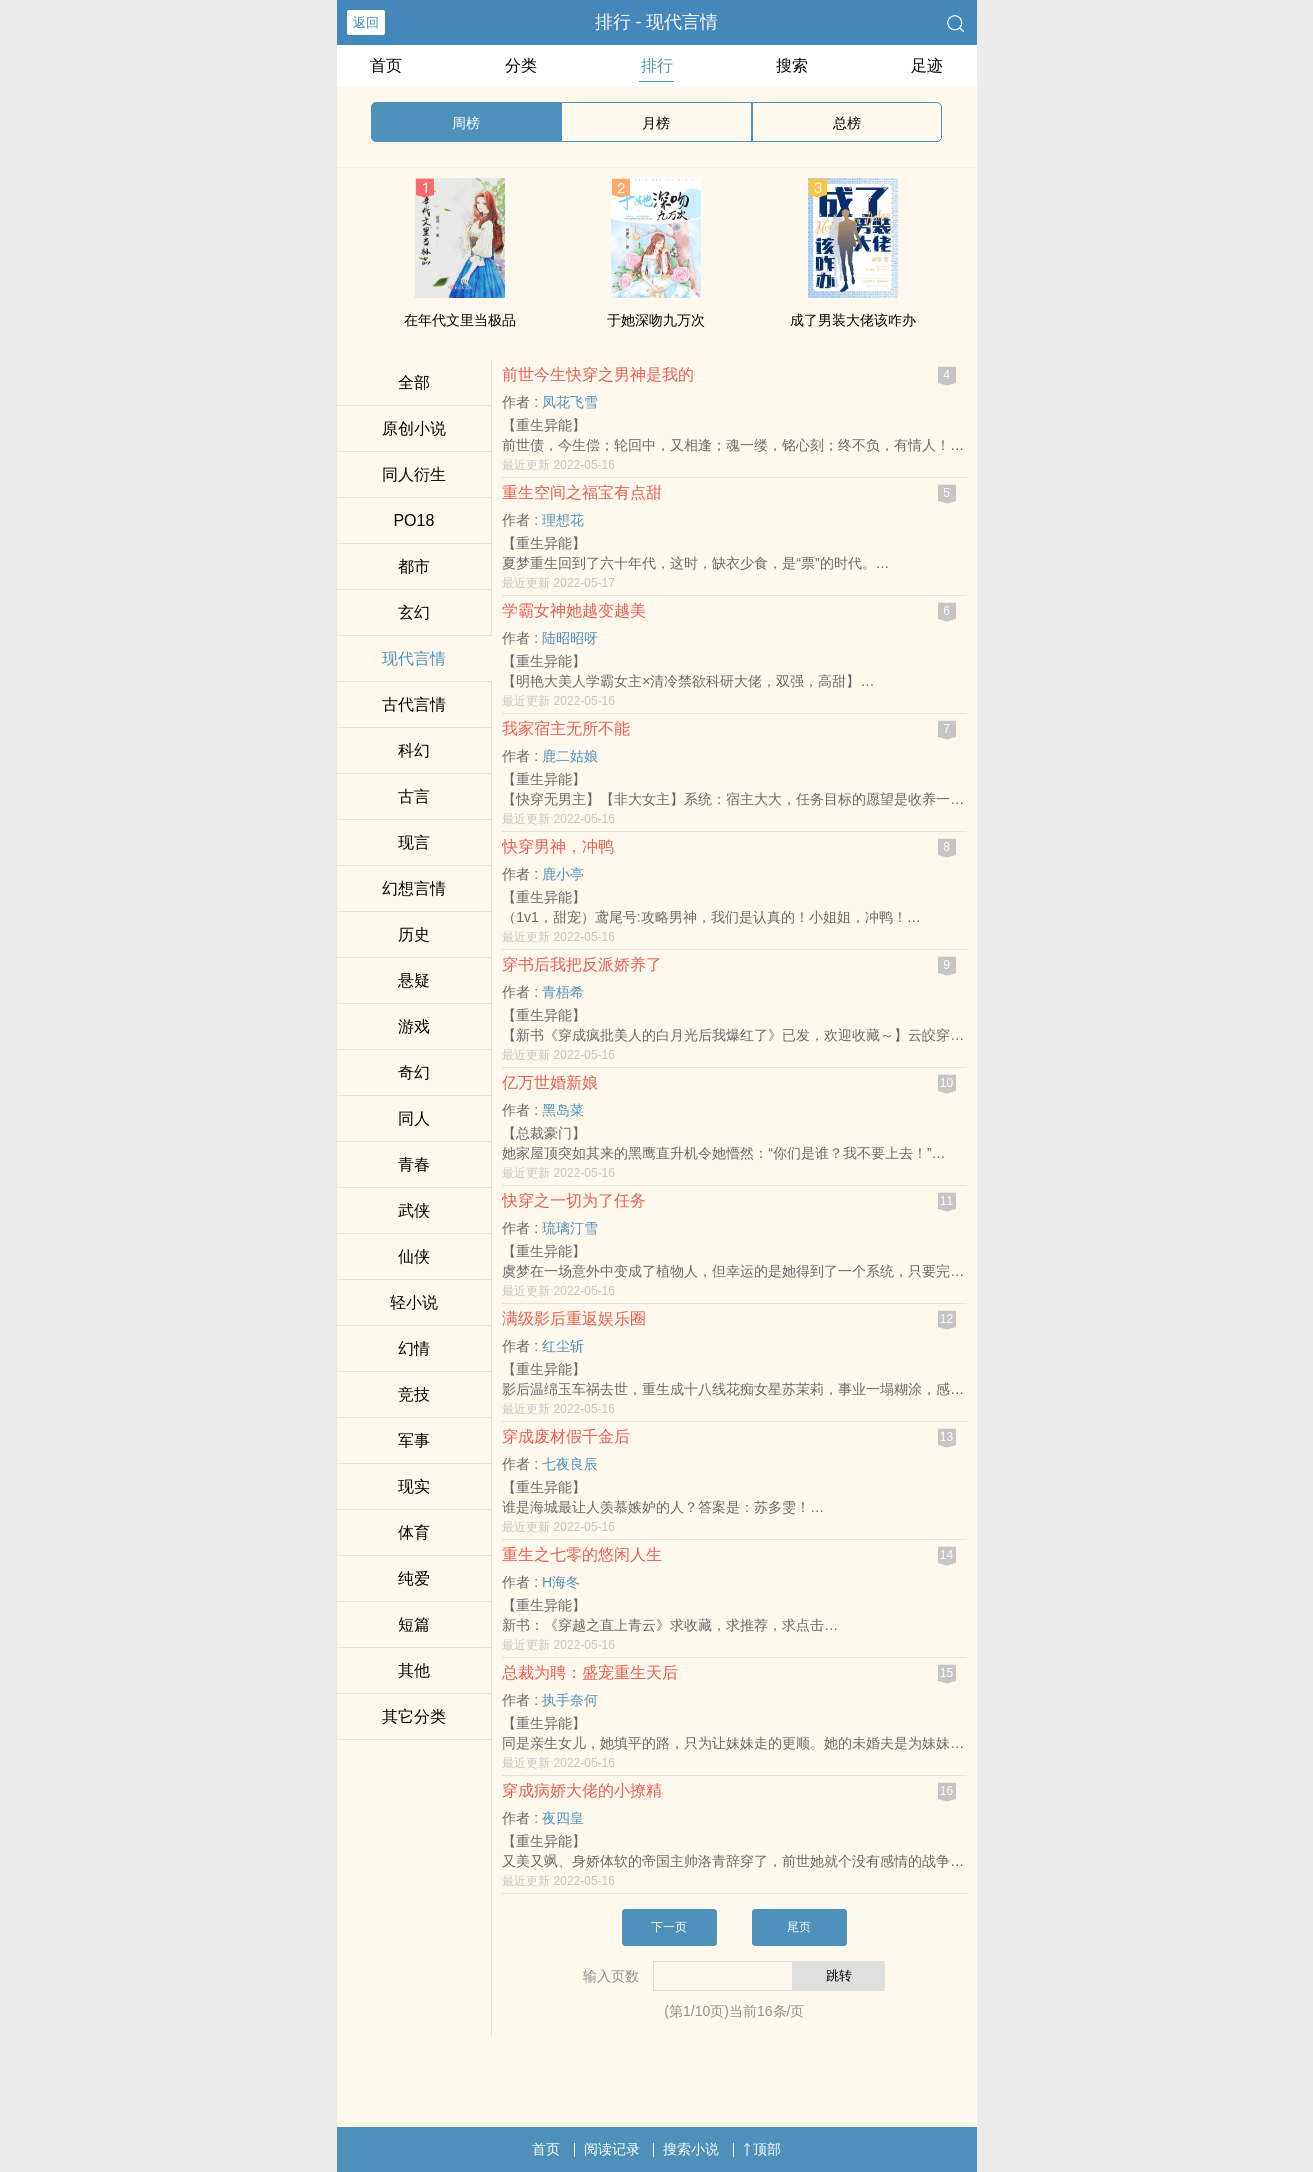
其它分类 (414, 1716)
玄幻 (414, 612)
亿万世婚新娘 (550, 1082)
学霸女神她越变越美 (574, 610)
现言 (414, 842)
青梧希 (563, 992)
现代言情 (414, 658)
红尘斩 (563, 1346)
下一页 (669, 1927)
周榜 (466, 123)
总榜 (847, 123)
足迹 (927, 65)
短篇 (414, 1624)
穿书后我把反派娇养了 (582, 964)
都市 (414, 566)
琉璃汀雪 (570, 1228)
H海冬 (561, 1582)
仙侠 (414, 1256)
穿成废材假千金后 (566, 1436)
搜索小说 (691, 2149)
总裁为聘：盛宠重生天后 (590, 1672)
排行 (657, 65)
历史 (414, 934)
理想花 (563, 520)
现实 (414, 1486)
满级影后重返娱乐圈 (574, 1318)
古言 (414, 796)
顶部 (762, 2149)
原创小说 (414, 428)
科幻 (414, 750)
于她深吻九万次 (656, 320)
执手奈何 (570, 1700)
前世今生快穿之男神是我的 (598, 374)
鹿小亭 (563, 874)
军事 (414, 1440)
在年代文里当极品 (460, 320)
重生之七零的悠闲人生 (582, 1554)
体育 (414, 1532)
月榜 (656, 123)
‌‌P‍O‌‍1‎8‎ (413, 520)
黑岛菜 (563, 1110)
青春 (414, 1164)
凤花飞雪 (570, 402)
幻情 (414, 1348)
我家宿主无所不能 (566, 728)
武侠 (414, 1210)
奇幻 (414, 1072)
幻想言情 (414, 888)
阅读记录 (612, 2149)
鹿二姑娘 (570, 756)
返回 (366, 22)
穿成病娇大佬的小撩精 (582, 1790)
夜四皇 (563, 1818)
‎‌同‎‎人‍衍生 (414, 474)
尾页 (799, 1927)
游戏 (414, 1026)
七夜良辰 (570, 1464)
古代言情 (414, 704)
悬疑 (414, 980)
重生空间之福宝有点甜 (582, 492)
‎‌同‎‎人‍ (414, 1118)
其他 (414, 1670)
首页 (386, 65)
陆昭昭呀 (570, 638)
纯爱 (414, 1578)
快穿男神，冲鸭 (558, 846)
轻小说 (414, 1302)
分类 (521, 65)
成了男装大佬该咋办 (853, 320)
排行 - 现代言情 (657, 22)
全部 (414, 382)
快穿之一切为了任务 (574, 1200)
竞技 (414, 1394)
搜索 (792, 65)
